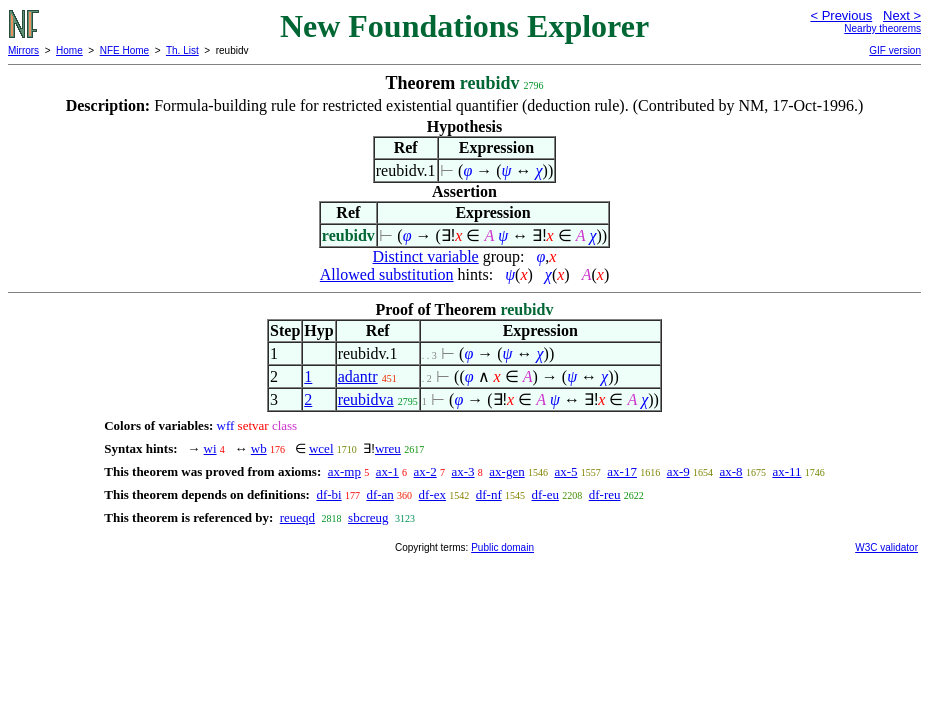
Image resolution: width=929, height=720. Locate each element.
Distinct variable (426, 256)
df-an (379, 494)
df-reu (605, 494)
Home (69, 50)
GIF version (895, 50)
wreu (388, 448)
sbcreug (368, 517)
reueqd (297, 517)
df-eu (545, 494)
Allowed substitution (387, 274)
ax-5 (565, 471)
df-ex (432, 494)
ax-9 (678, 471)
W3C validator (886, 547)
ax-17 (622, 471)
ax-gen (506, 471)
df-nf (489, 494)
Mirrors (23, 50)
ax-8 (731, 471)
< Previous (841, 15)
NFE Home (124, 50)
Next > (902, 15)
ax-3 (462, 471)
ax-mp (344, 471)
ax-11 (786, 471)
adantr (358, 376)
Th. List (182, 50)
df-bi (328, 494)
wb (259, 448)
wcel (321, 448)
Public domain (502, 547)
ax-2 (425, 471)
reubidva (366, 399)
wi (210, 448)
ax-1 (387, 471)
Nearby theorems (882, 28)
